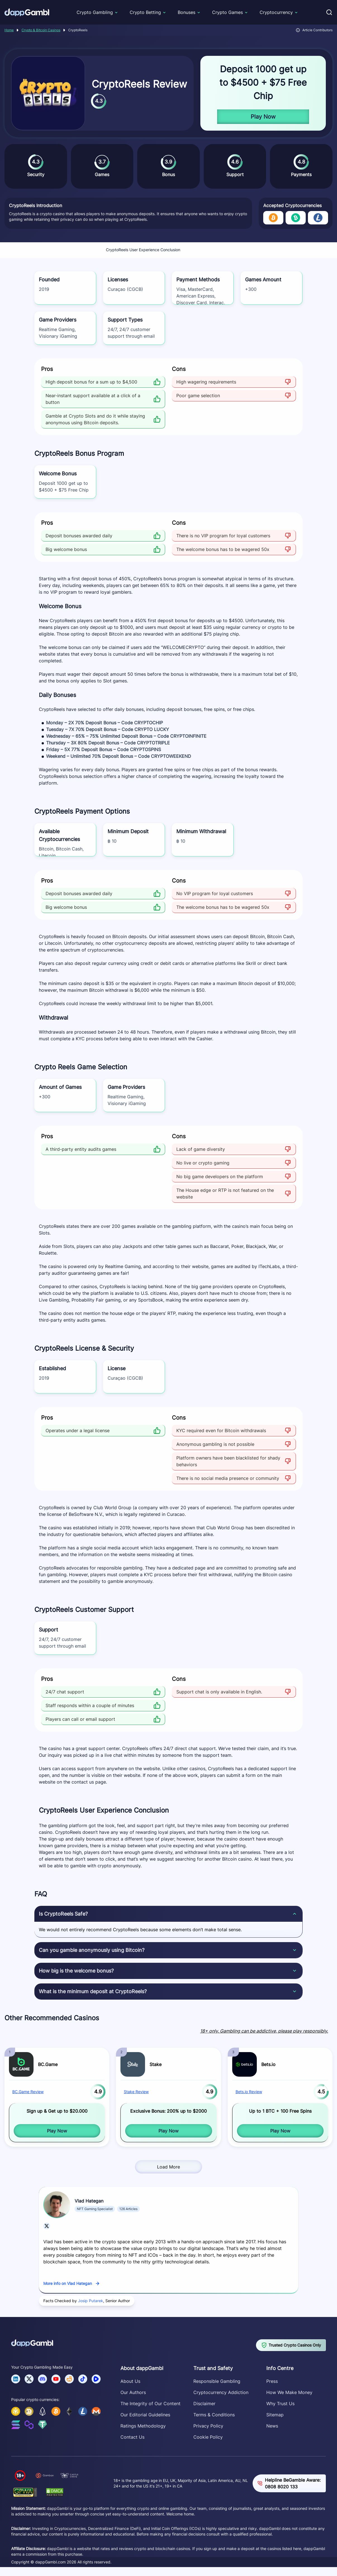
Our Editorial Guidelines (145, 2414)
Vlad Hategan (89, 2201)
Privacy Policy (208, 2426)
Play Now (263, 116)
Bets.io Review (249, 2091)
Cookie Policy (208, 2437)
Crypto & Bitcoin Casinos (41, 30)
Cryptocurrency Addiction (220, 2392)
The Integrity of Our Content (150, 2403)
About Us (130, 2381)
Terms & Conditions (214, 2414)
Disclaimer (204, 2403)
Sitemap (275, 2414)
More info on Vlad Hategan (67, 2283)
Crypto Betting (145, 12)
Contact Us (132, 2437)
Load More (168, 2167)
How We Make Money (289, 2392)
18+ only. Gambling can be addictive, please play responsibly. (264, 2031)
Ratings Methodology (143, 2426)
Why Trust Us (280, 2403)
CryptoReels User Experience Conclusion (143, 249)
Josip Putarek (90, 2300)
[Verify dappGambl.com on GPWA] (25, 2492)
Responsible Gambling (216, 2381)
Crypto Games (227, 12)
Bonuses (186, 12)
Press (272, 2381)
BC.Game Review (28, 2091)
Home (9, 30)
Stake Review (136, 2091)
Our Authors (133, 2392)
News (272, 2426)
